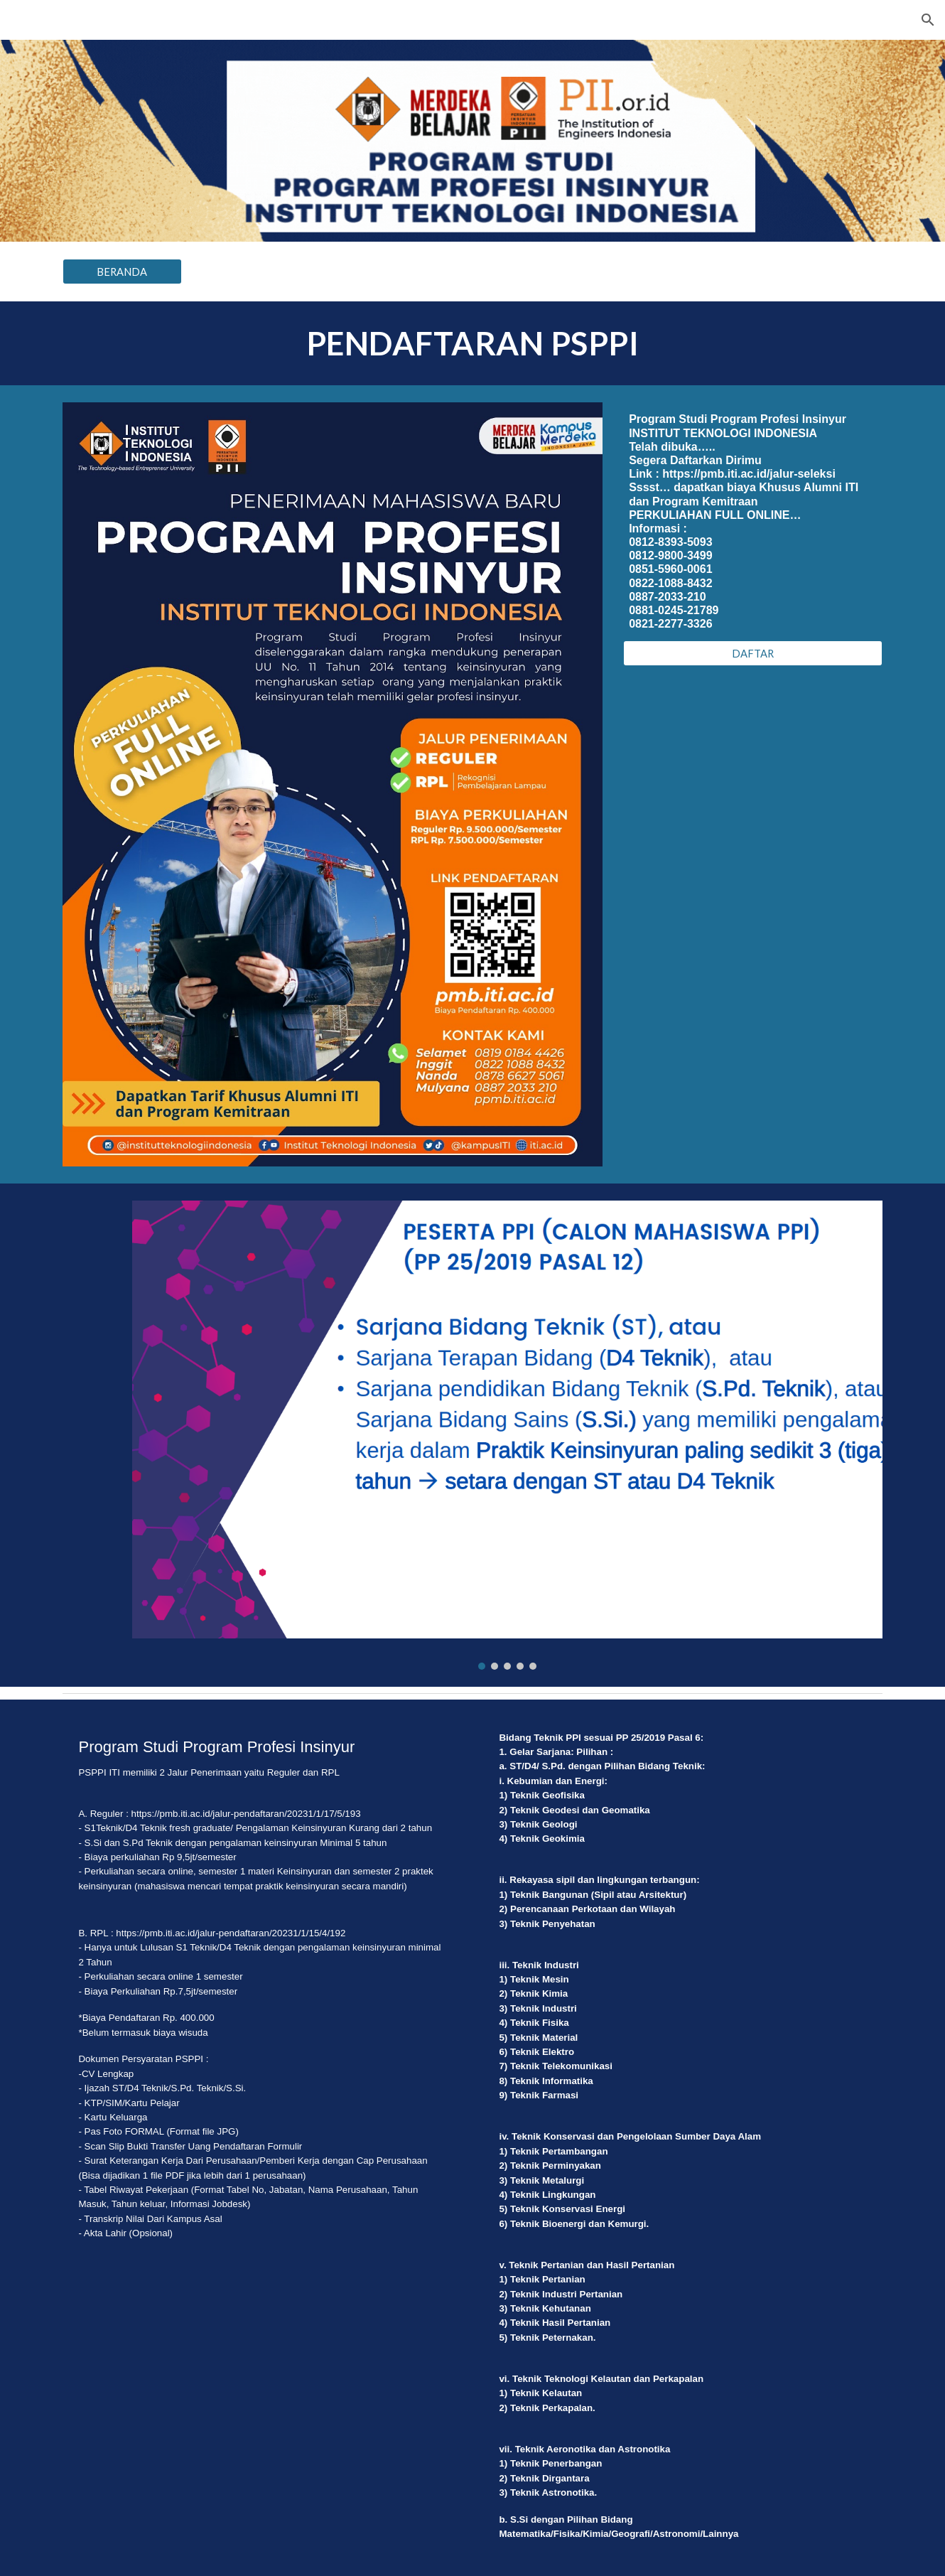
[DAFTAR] (753, 653)
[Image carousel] (507, 1435)
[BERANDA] (122, 271)
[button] (928, 20)
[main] (472, 343)
